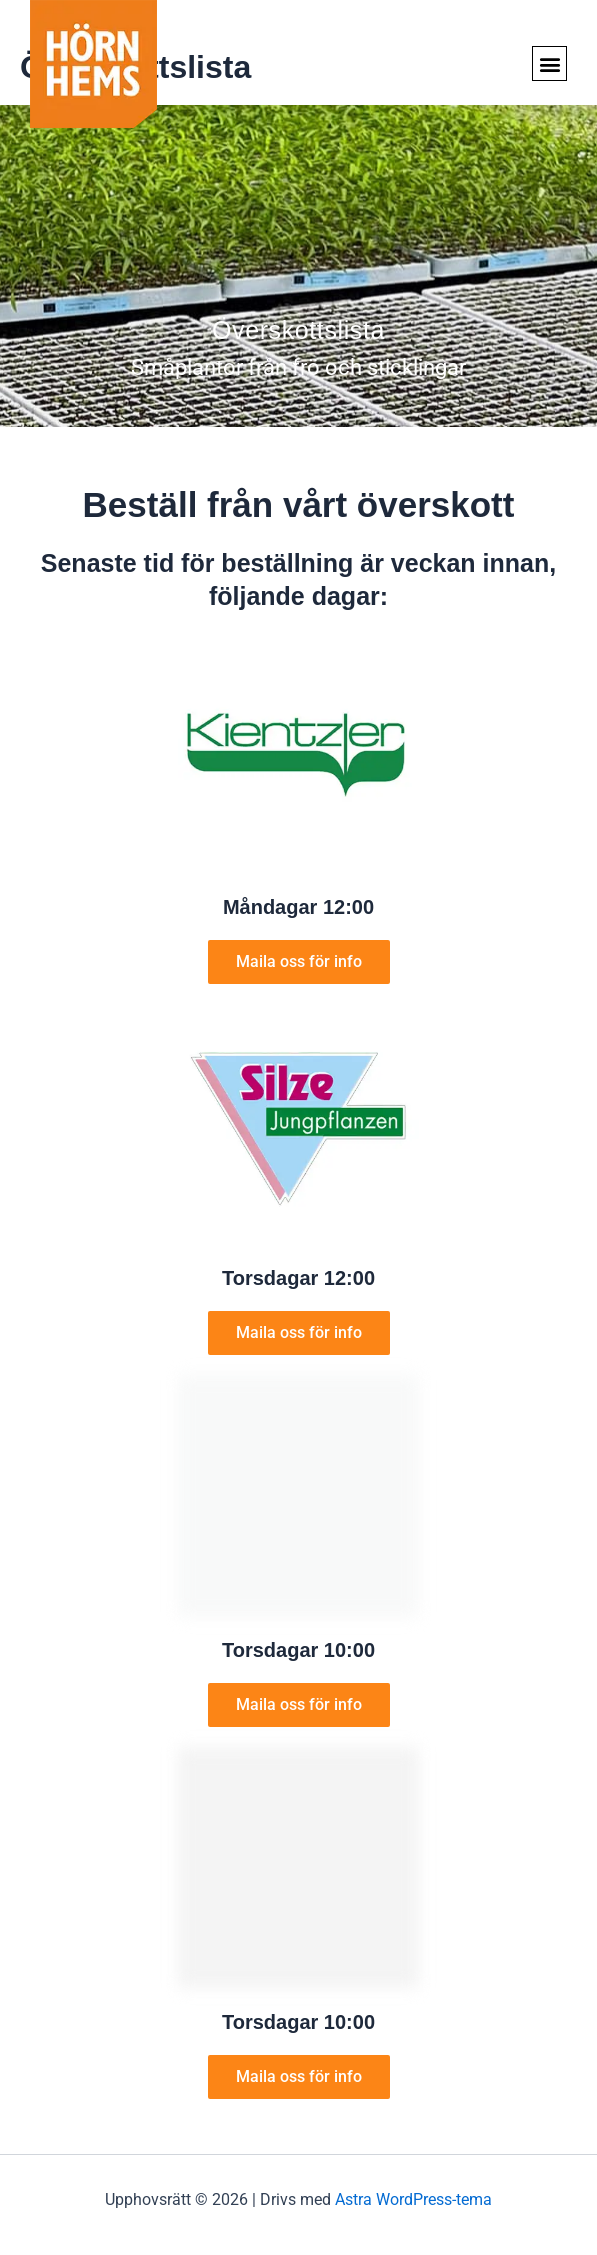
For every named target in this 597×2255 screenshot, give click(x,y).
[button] (549, 63)
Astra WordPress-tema (413, 2199)
